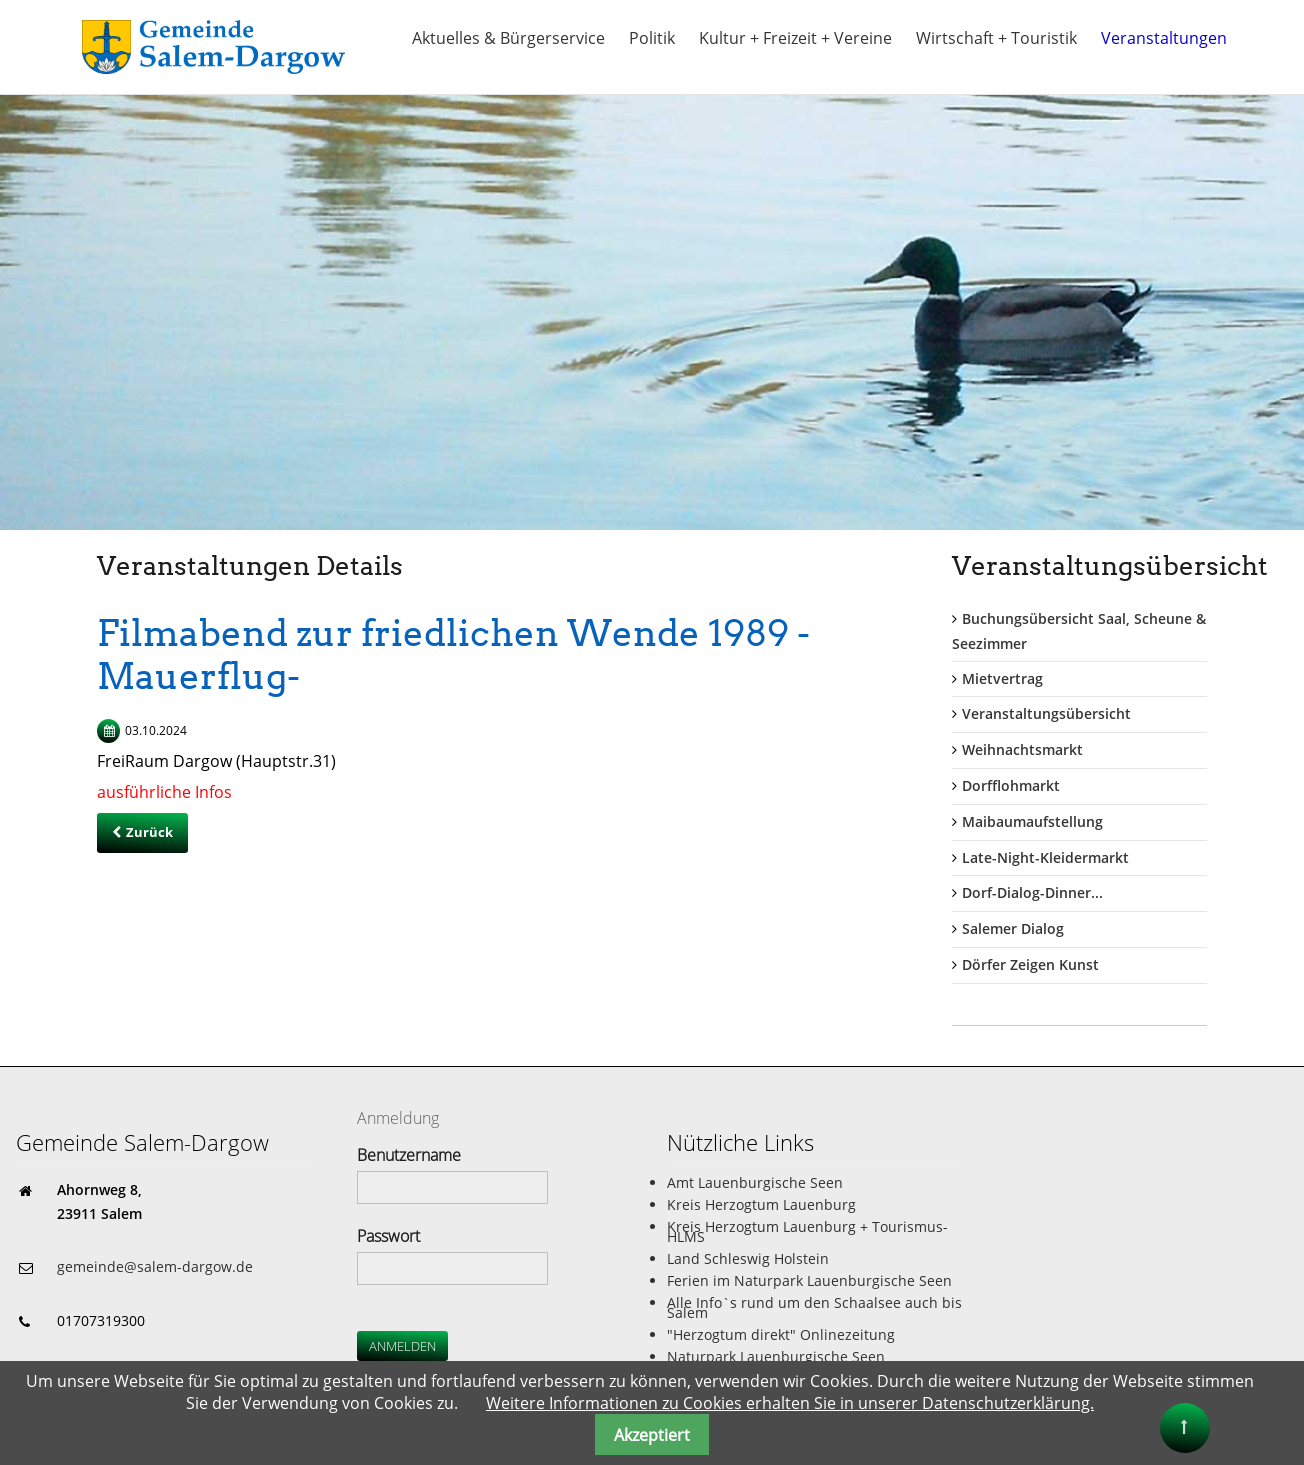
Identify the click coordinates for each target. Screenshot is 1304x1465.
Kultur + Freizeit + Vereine (795, 38)
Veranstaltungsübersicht (1046, 713)
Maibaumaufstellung (1032, 821)
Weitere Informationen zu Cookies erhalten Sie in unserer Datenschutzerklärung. (790, 1403)
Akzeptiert (652, 1435)
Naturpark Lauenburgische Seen (776, 1356)
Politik (652, 38)
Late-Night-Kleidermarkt (1045, 857)
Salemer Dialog (1013, 928)
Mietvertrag (1002, 678)
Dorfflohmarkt (1011, 785)
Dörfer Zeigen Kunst (1030, 964)
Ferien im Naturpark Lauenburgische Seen (809, 1280)
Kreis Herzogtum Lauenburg (761, 1204)
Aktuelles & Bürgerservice (508, 38)
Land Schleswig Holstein (748, 1258)
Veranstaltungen (1164, 38)
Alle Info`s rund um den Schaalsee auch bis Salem (814, 1307)
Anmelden (402, 1346)
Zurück (149, 832)
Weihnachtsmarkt (1022, 749)
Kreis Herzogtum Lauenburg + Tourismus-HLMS (807, 1231)
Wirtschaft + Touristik (996, 38)
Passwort (388, 1236)
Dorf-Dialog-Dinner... (1032, 892)
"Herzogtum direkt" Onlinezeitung (781, 1334)
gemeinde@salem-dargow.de (155, 1266)
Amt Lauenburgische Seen (755, 1182)
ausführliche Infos (164, 792)
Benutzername (409, 1155)
